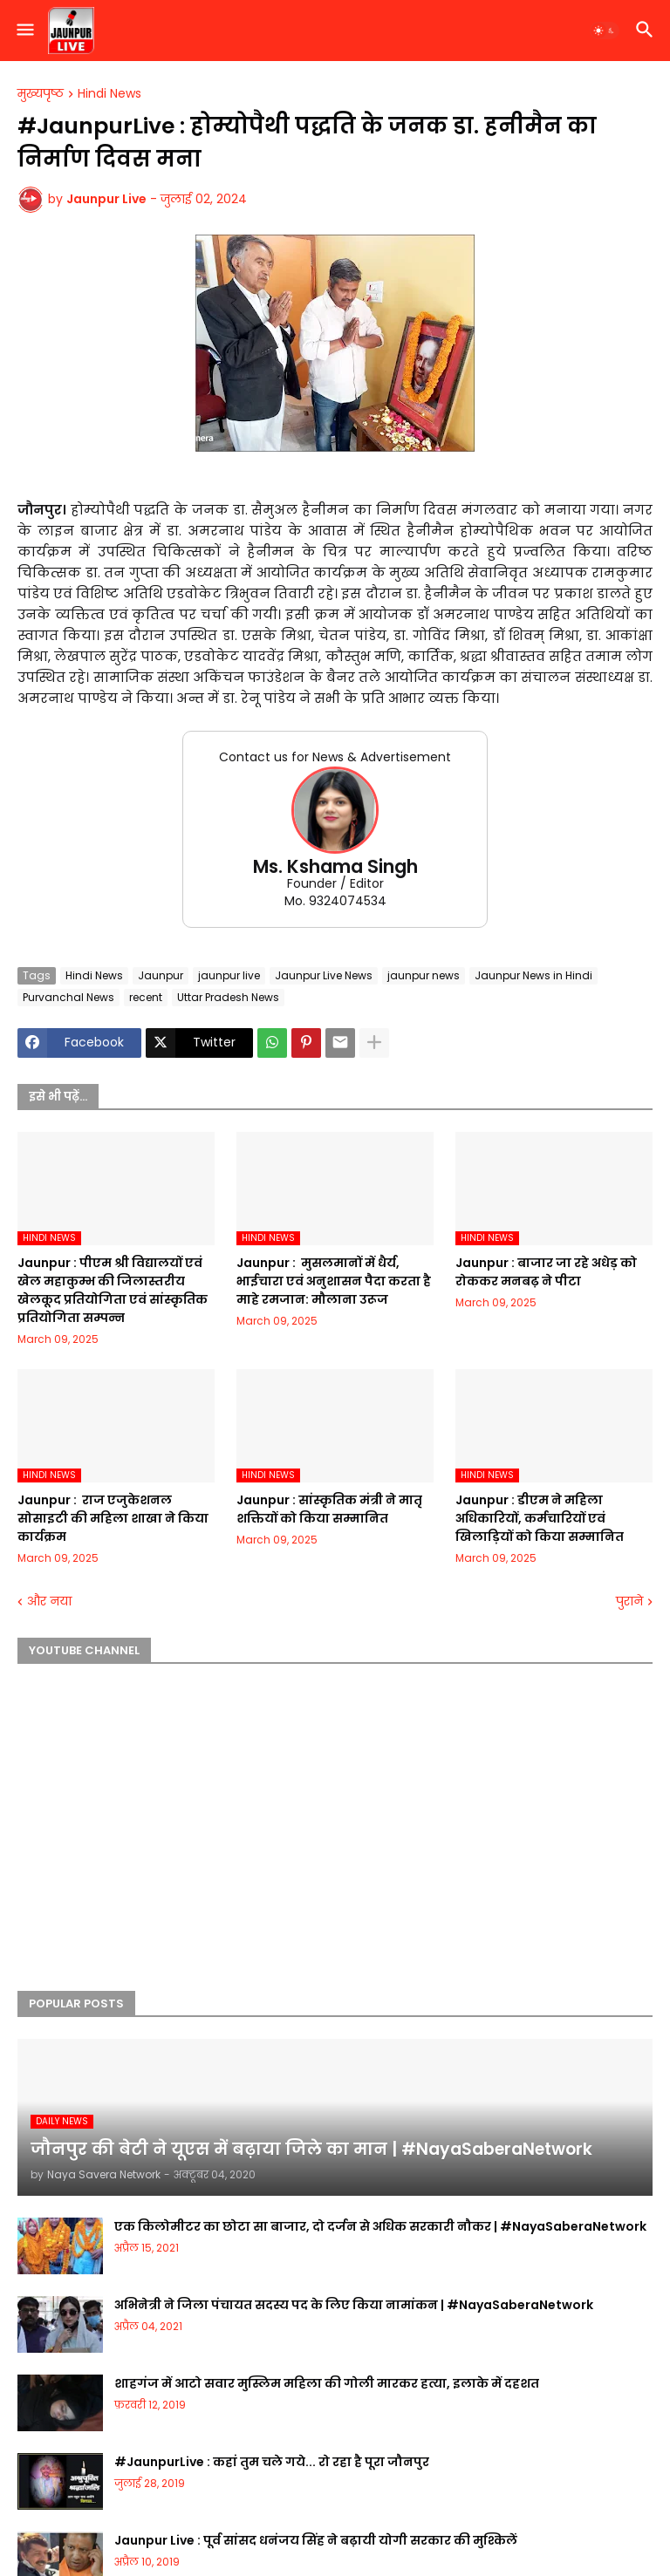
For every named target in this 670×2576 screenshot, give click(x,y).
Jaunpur (160, 975)
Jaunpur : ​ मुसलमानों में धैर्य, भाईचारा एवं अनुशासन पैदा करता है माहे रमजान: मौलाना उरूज (333, 1281)
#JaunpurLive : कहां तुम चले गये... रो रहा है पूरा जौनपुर (271, 2461)
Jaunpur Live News (324, 975)
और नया (49, 1601)
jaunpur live (229, 975)
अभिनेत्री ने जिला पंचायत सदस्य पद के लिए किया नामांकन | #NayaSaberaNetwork (353, 2305)
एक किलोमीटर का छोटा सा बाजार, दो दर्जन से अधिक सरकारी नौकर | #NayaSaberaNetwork (380, 2226)
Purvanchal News (68, 997)
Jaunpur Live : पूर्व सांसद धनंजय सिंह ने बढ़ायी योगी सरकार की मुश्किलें (315, 2540)
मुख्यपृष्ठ (40, 94)
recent (145, 997)
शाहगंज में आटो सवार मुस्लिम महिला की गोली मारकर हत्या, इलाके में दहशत (326, 2383)
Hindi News (109, 94)
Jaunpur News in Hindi (533, 975)
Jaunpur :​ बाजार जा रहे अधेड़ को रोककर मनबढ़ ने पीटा (546, 1272)
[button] (24, 30)
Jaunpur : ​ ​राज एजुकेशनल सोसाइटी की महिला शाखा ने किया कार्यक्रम (113, 1518)
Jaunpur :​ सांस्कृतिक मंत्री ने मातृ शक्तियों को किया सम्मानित (329, 1509)
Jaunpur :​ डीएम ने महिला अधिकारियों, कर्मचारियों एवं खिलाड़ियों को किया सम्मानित (539, 1518)
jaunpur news (423, 975)
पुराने (629, 1601)
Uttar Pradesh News (228, 997)
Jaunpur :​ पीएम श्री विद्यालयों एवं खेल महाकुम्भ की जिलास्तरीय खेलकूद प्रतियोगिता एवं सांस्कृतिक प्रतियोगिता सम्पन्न (112, 1290)
